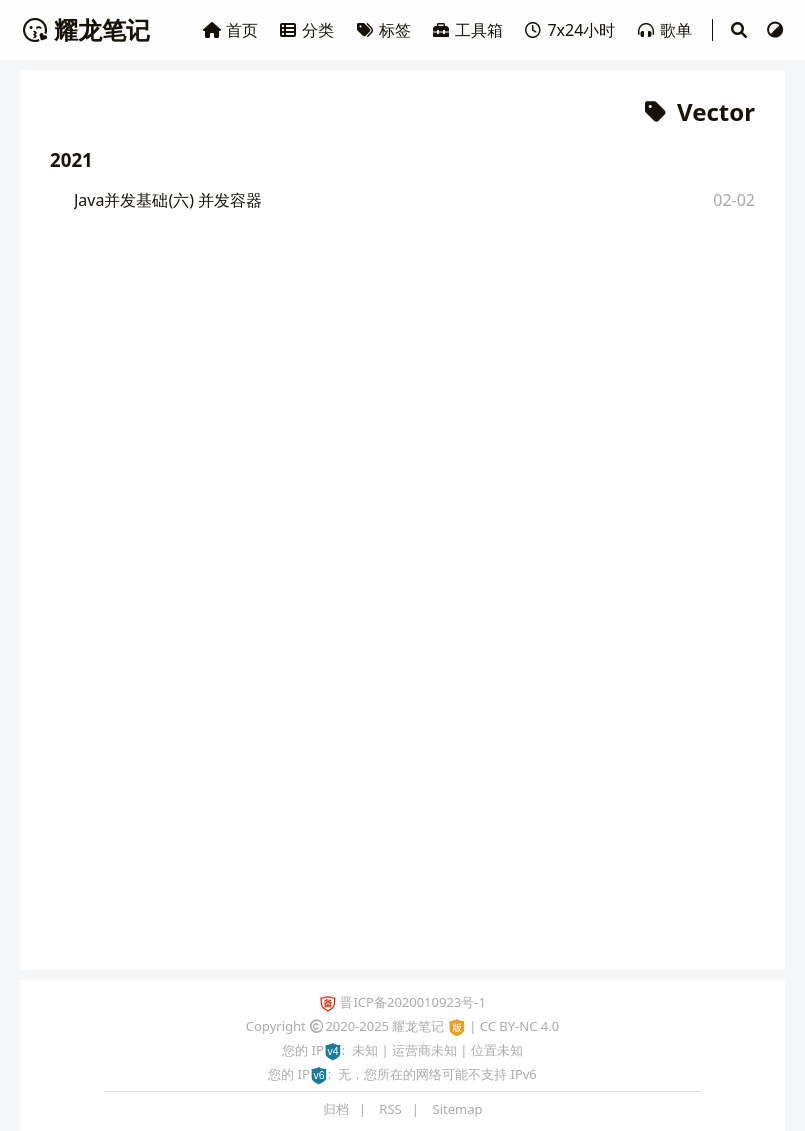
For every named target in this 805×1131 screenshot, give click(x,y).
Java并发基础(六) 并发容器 (168, 200)
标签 (385, 30)
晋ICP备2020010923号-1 (412, 1002)
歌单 (666, 30)
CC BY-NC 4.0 (519, 1026)
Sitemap (458, 1109)
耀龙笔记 (85, 29)
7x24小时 (571, 30)
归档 (336, 1109)
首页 (232, 30)
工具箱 (469, 30)
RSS (390, 1109)
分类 (308, 30)
